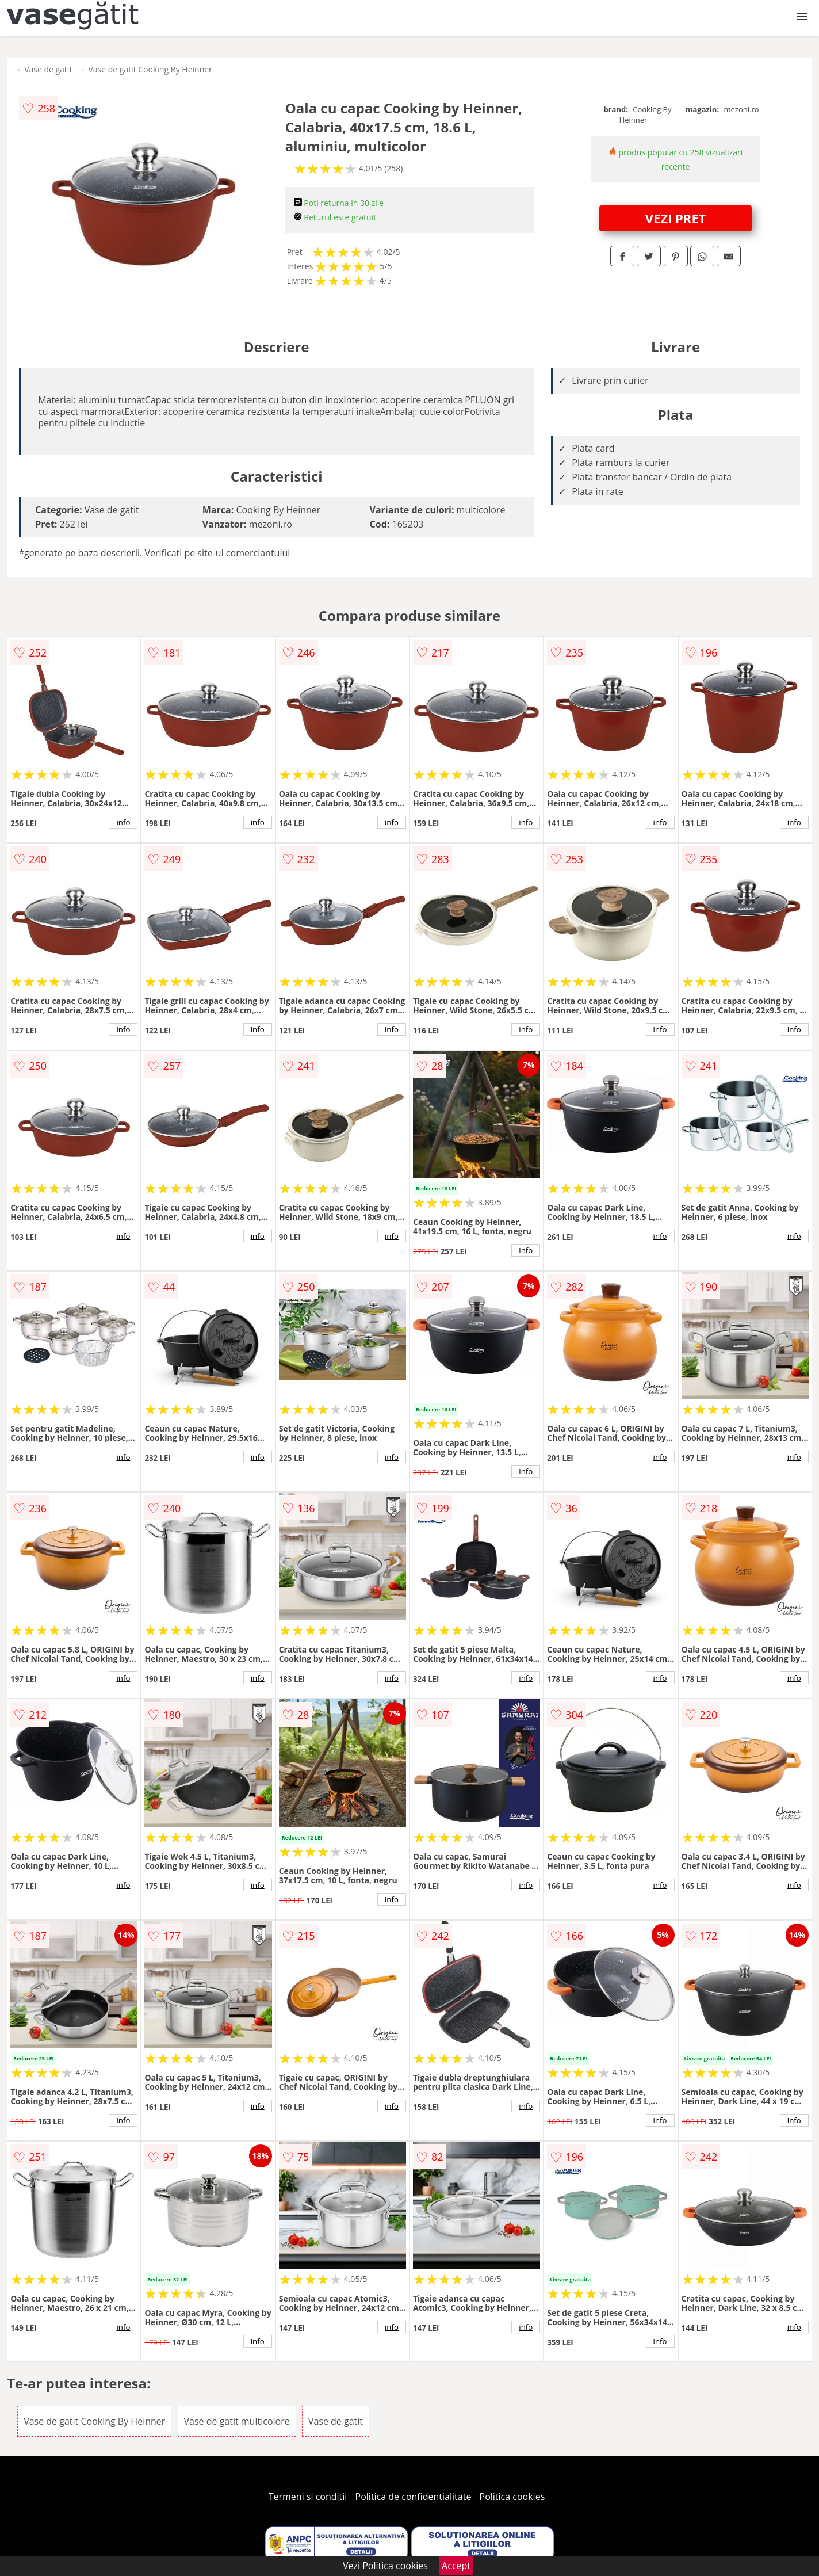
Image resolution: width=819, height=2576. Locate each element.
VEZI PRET (675, 218)
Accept (456, 2565)
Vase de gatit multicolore (237, 2421)
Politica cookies (512, 2496)
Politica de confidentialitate (413, 2496)
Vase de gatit (48, 69)
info (123, 822)
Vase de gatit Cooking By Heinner (150, 69)
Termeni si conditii (308, 2496)
